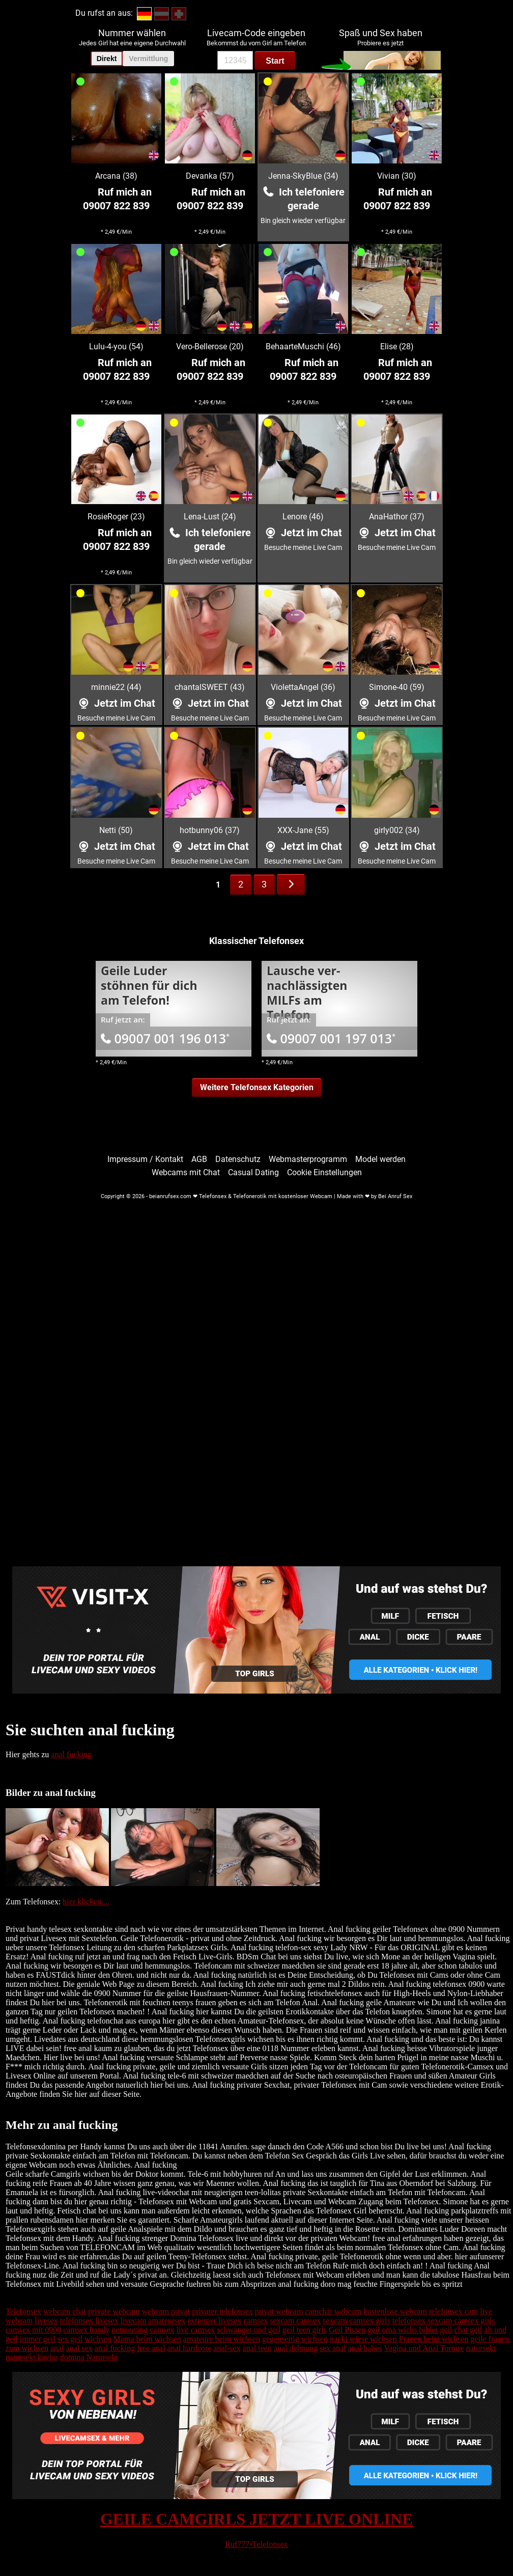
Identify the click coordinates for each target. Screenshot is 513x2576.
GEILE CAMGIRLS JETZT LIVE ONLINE (256, 2519)
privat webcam (279, 2311)
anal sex (79, 2348)
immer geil (37, 2339)
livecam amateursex (153, 2320)
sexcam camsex (295, 2320)
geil (446, 2329)
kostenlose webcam (395, 2311)
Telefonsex (23, 2311)
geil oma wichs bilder (402, 2329)
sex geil (70, 2339)
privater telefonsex (222, 2311)
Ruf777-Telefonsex (256, 2544)
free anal (151, 2348)
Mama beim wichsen (147, 2339)
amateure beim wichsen (221, 2339)
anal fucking (71, 1754)
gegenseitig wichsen (295, 2339)
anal (57, 2348)
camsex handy (86, 2329)
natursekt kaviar (32, 2357)
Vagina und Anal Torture (424, 2348)
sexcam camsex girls (356, 2320)
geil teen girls (304, 2329)
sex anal (333, 2348)
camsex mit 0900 (33, 2329)
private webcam (114, 2311)
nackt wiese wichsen (363, 2339)
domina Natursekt (89, 2357)
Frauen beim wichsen (434, 2339)
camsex (255, 2320)
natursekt (481, 2348)
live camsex (195, 2329)
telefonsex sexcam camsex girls (443, 2320)
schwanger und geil (248, 2329)
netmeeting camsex (142, 2329)
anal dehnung (296, 2348)
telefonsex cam (453, 2311)
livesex (46, 2320)
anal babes (365, 2348)
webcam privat (166, 2311)
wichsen (97, 2339)
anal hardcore (189, 2348)
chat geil (468, 2329)
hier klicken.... (86, 1901)
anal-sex (226, 2348)
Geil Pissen (347, 2329)
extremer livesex (214, 2320)
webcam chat (64, 2311)
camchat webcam (333, 2311)
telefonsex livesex (89, 2320)
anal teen (257, 2348)
